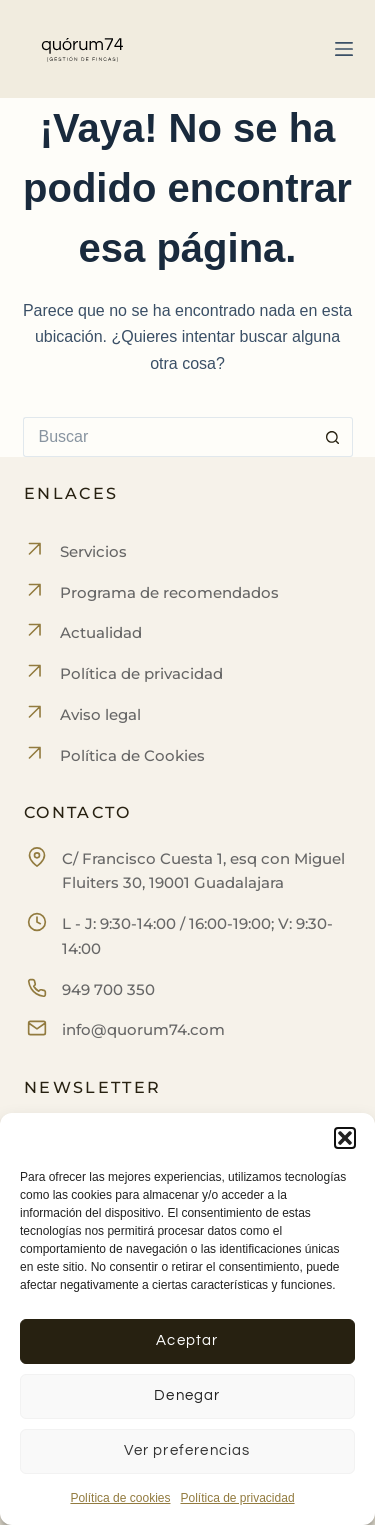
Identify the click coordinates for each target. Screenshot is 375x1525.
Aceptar (187, 1340)
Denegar (187, 1395)
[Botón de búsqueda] (333, 437)
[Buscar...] (168, 437)
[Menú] (344, 49)
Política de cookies (120, 1498)
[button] (345, 1138)
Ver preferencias (187, 1450)
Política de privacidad (237, 1498)
